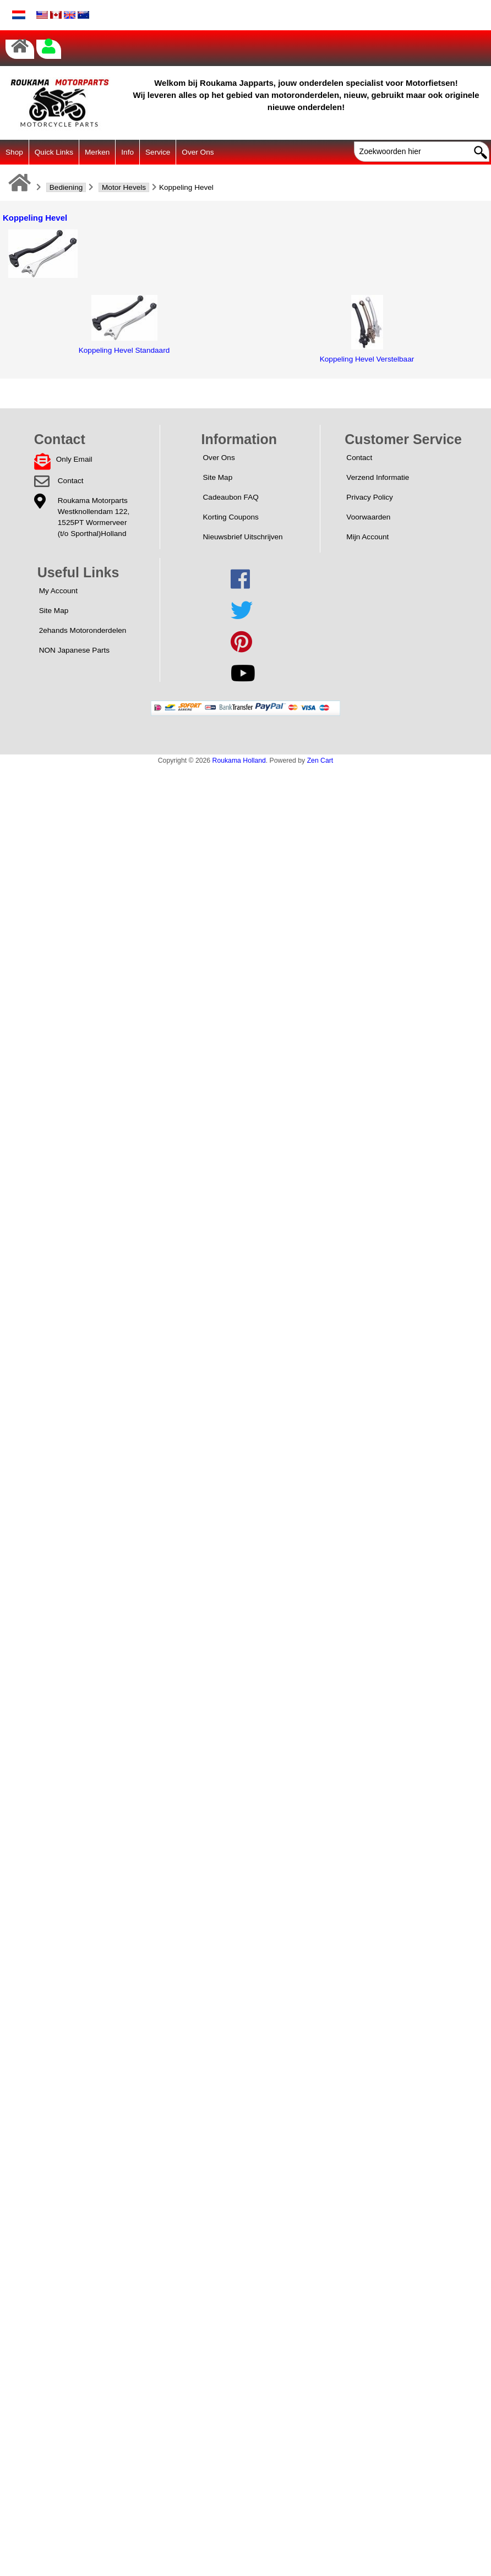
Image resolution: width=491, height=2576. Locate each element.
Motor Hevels (124, 187)
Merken (97, 152)
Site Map (218, 477)
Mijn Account (367, 537)
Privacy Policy (369, 497)
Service (157, 152)
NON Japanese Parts (74, 650)
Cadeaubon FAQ (231, 497)
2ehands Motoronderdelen (83, 630)
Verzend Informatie (377, 477)
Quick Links (54, 152)
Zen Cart (320, 760)
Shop (14, 152)
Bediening (66, 187)
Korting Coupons (231, 517)
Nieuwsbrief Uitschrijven (243, 537)
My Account (58, 591)
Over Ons (198, 152)
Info (127, 152)
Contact (71, 481)
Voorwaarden (368, 517)
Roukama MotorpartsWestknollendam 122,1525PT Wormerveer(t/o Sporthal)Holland (93, 517)
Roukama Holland (239, 760)
